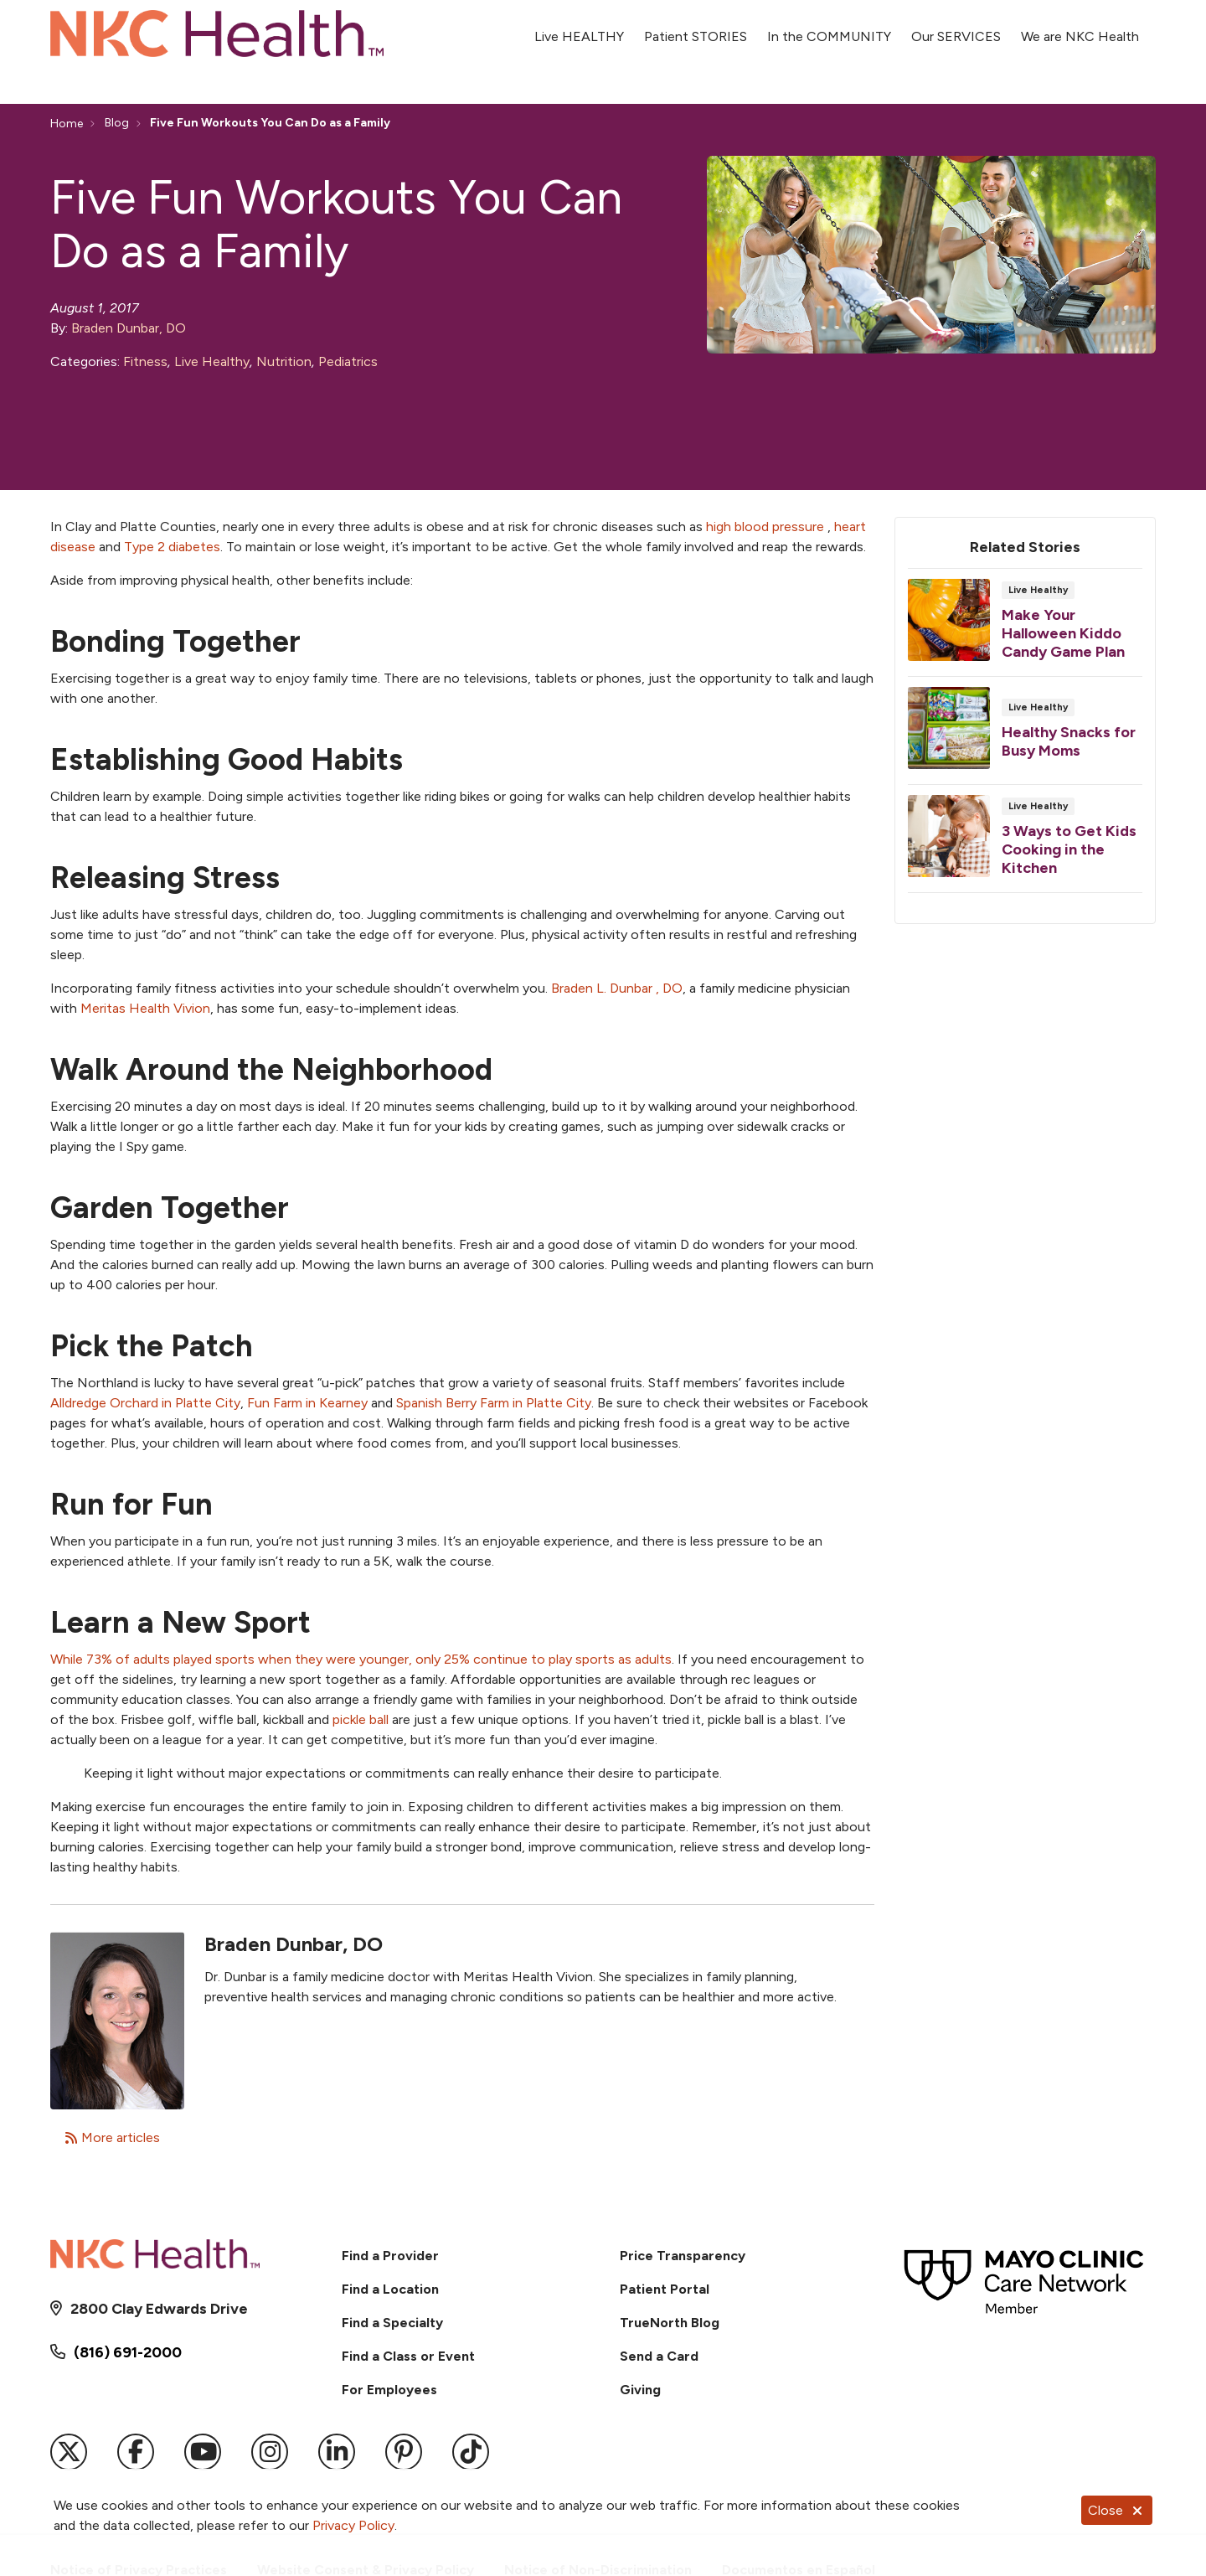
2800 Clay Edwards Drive (159, 2309)
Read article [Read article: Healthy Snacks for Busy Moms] (1025, 735)
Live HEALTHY (579, 27)
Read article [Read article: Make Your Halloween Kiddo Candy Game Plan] (1025, 627)
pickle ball (360, 1719)
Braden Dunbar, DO (128, 328)
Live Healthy (212, 361)
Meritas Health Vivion (145, 1008)
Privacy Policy (353, 2525)
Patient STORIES (695, 27)
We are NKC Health (1080, 27)
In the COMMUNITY (829, 27)
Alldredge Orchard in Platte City (145, 1403)
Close (1117, 2510)
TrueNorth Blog (669, 2323)
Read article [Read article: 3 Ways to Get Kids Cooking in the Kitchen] (1025, 843)
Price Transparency (682, 2256)
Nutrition (284, 361)
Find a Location (390, 2289)
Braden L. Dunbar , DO (617, 988)
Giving (640, 2390)
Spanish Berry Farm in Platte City (493, 1403)
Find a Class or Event (408, 2356)
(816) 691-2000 (128, 2352)
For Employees (389, 2390)
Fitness (145, 361)
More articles (112, 2137)
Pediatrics (348, 361)
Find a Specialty (392, 2323)
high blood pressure (765, 526)
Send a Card (659, 2356)
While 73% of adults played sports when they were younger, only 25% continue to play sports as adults (361, 1659)
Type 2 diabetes (172, 547)
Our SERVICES (956, 27)
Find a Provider (390, 2256)
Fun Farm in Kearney (307, 1403)
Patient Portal (664, 2289)
